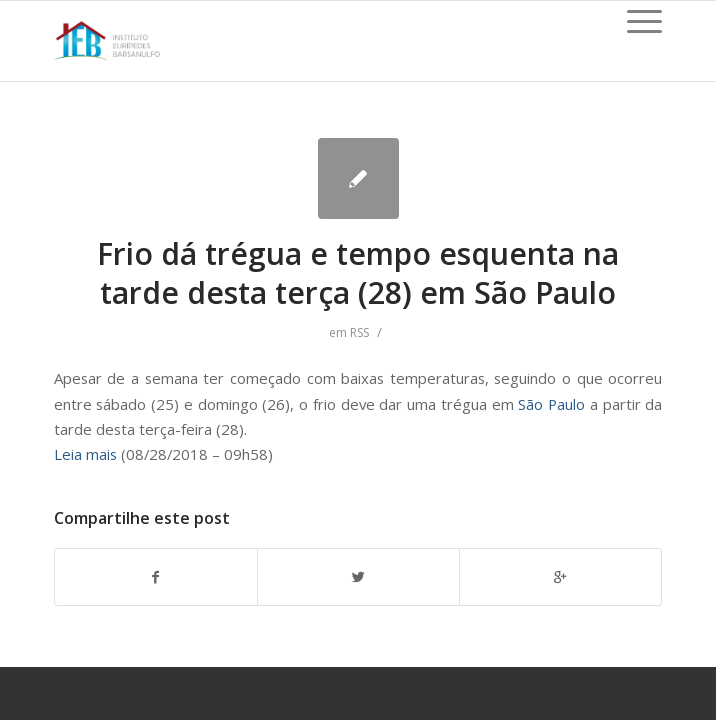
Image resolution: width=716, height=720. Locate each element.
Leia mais (85, 454)
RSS (359, 332)
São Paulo (551, 404)
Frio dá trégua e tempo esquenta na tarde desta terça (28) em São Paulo (358, 273)
